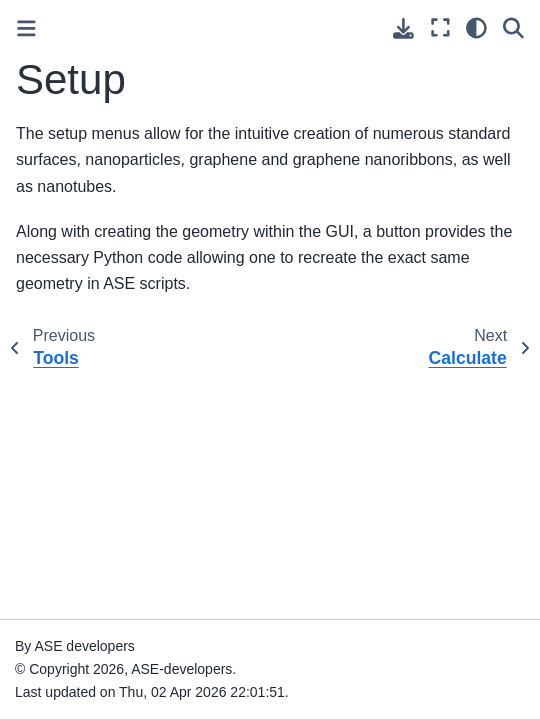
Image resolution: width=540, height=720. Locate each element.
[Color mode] (476, 28)
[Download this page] (403, 28)
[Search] (513, 28)
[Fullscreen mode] (440, 28)
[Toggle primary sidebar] (26, 28)
